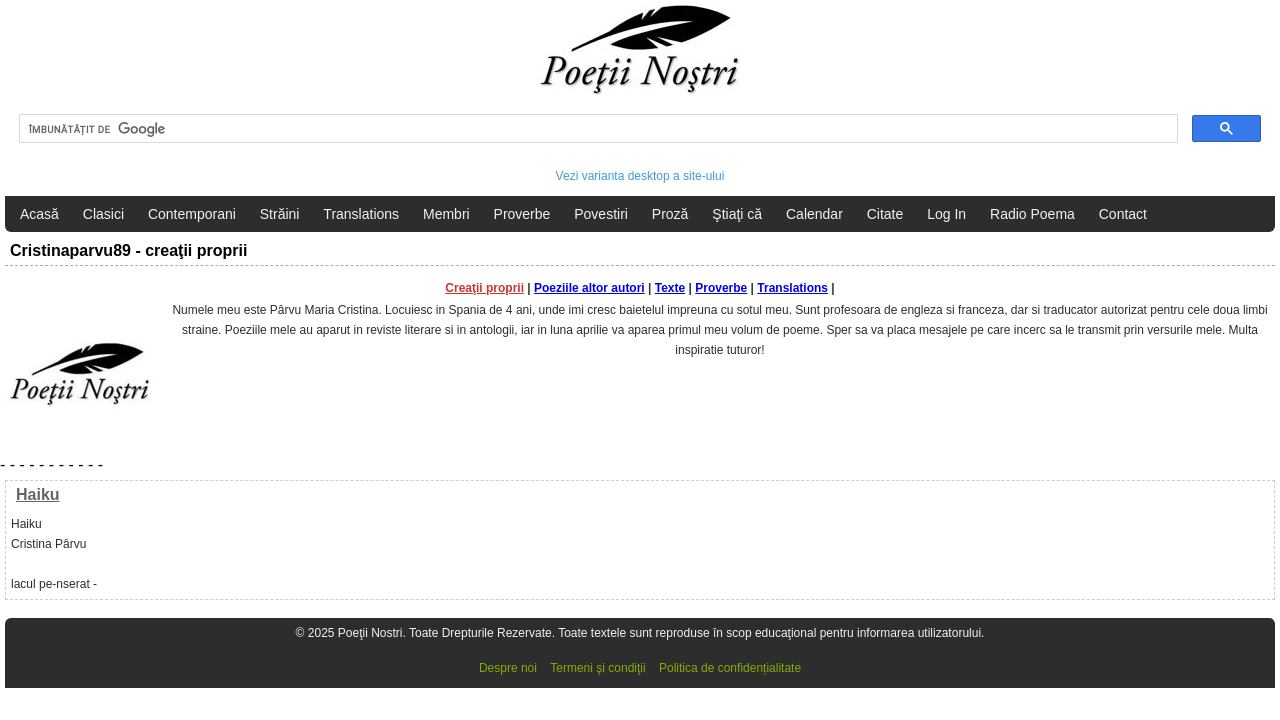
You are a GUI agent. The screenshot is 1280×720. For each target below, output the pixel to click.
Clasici (103, 214)
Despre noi (508, 668)
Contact (1123, 214)
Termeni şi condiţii (597, 668)
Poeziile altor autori (589, 288)
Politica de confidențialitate (730, 668)
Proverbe (522, 214)
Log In (946, 214)
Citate (885, 214)
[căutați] (596, 129)
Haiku (38, 494)
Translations (361, 214)
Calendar (814, 214)
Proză (670, 214)
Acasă (39, 214)
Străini (280, 214)
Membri (446, 214)
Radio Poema (1032, 214)
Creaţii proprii (484, 288)
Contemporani (192, 214)
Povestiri (601, 214)
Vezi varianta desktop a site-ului (640, 176)
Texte (670, 288)
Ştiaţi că (737, 214)
